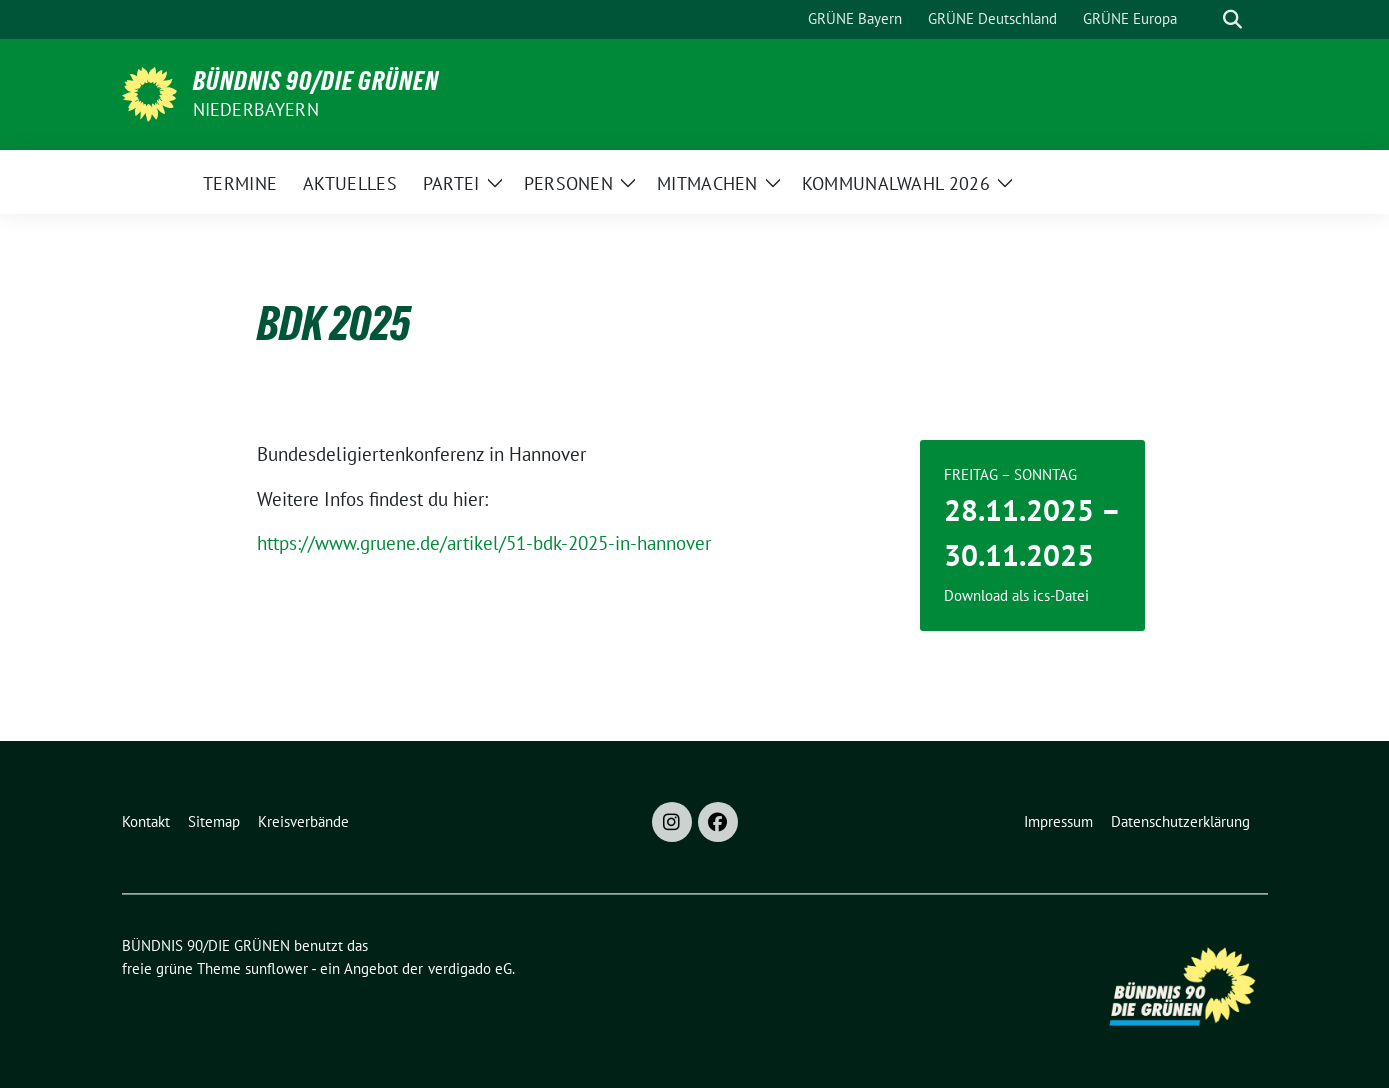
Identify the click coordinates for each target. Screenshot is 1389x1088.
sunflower (276, 968)
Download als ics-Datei (1016, 595)
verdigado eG (470, 968)
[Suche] (1204, 19)
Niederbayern (256, 109)
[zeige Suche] (1232, 19)
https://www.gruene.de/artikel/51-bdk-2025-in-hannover (484, 543)
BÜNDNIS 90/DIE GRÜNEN (316, 81)
